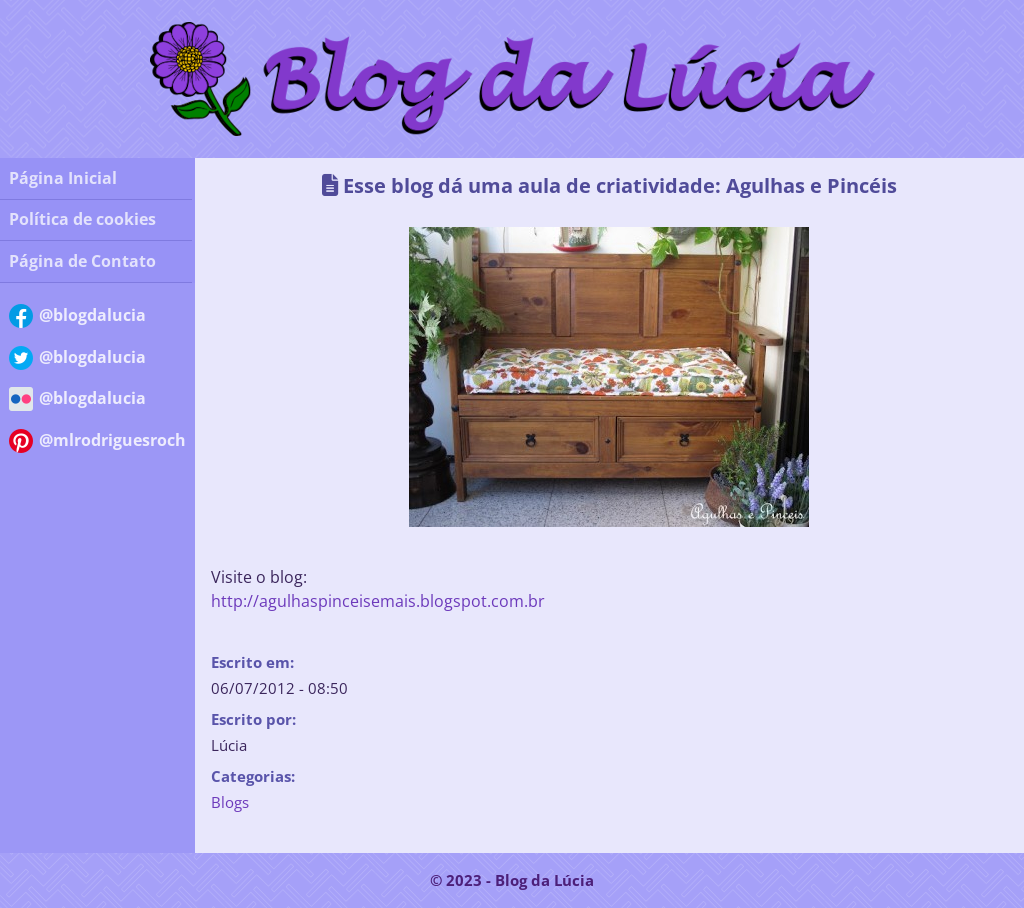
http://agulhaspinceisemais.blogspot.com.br (378, 601)
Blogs (230, 802)
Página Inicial (63, 178)
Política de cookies (82, 219)
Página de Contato (82, 261)
